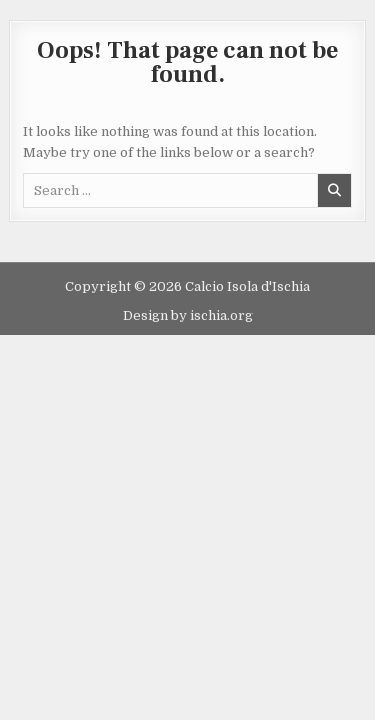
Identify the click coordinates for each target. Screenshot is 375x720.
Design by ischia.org (188, 315)
